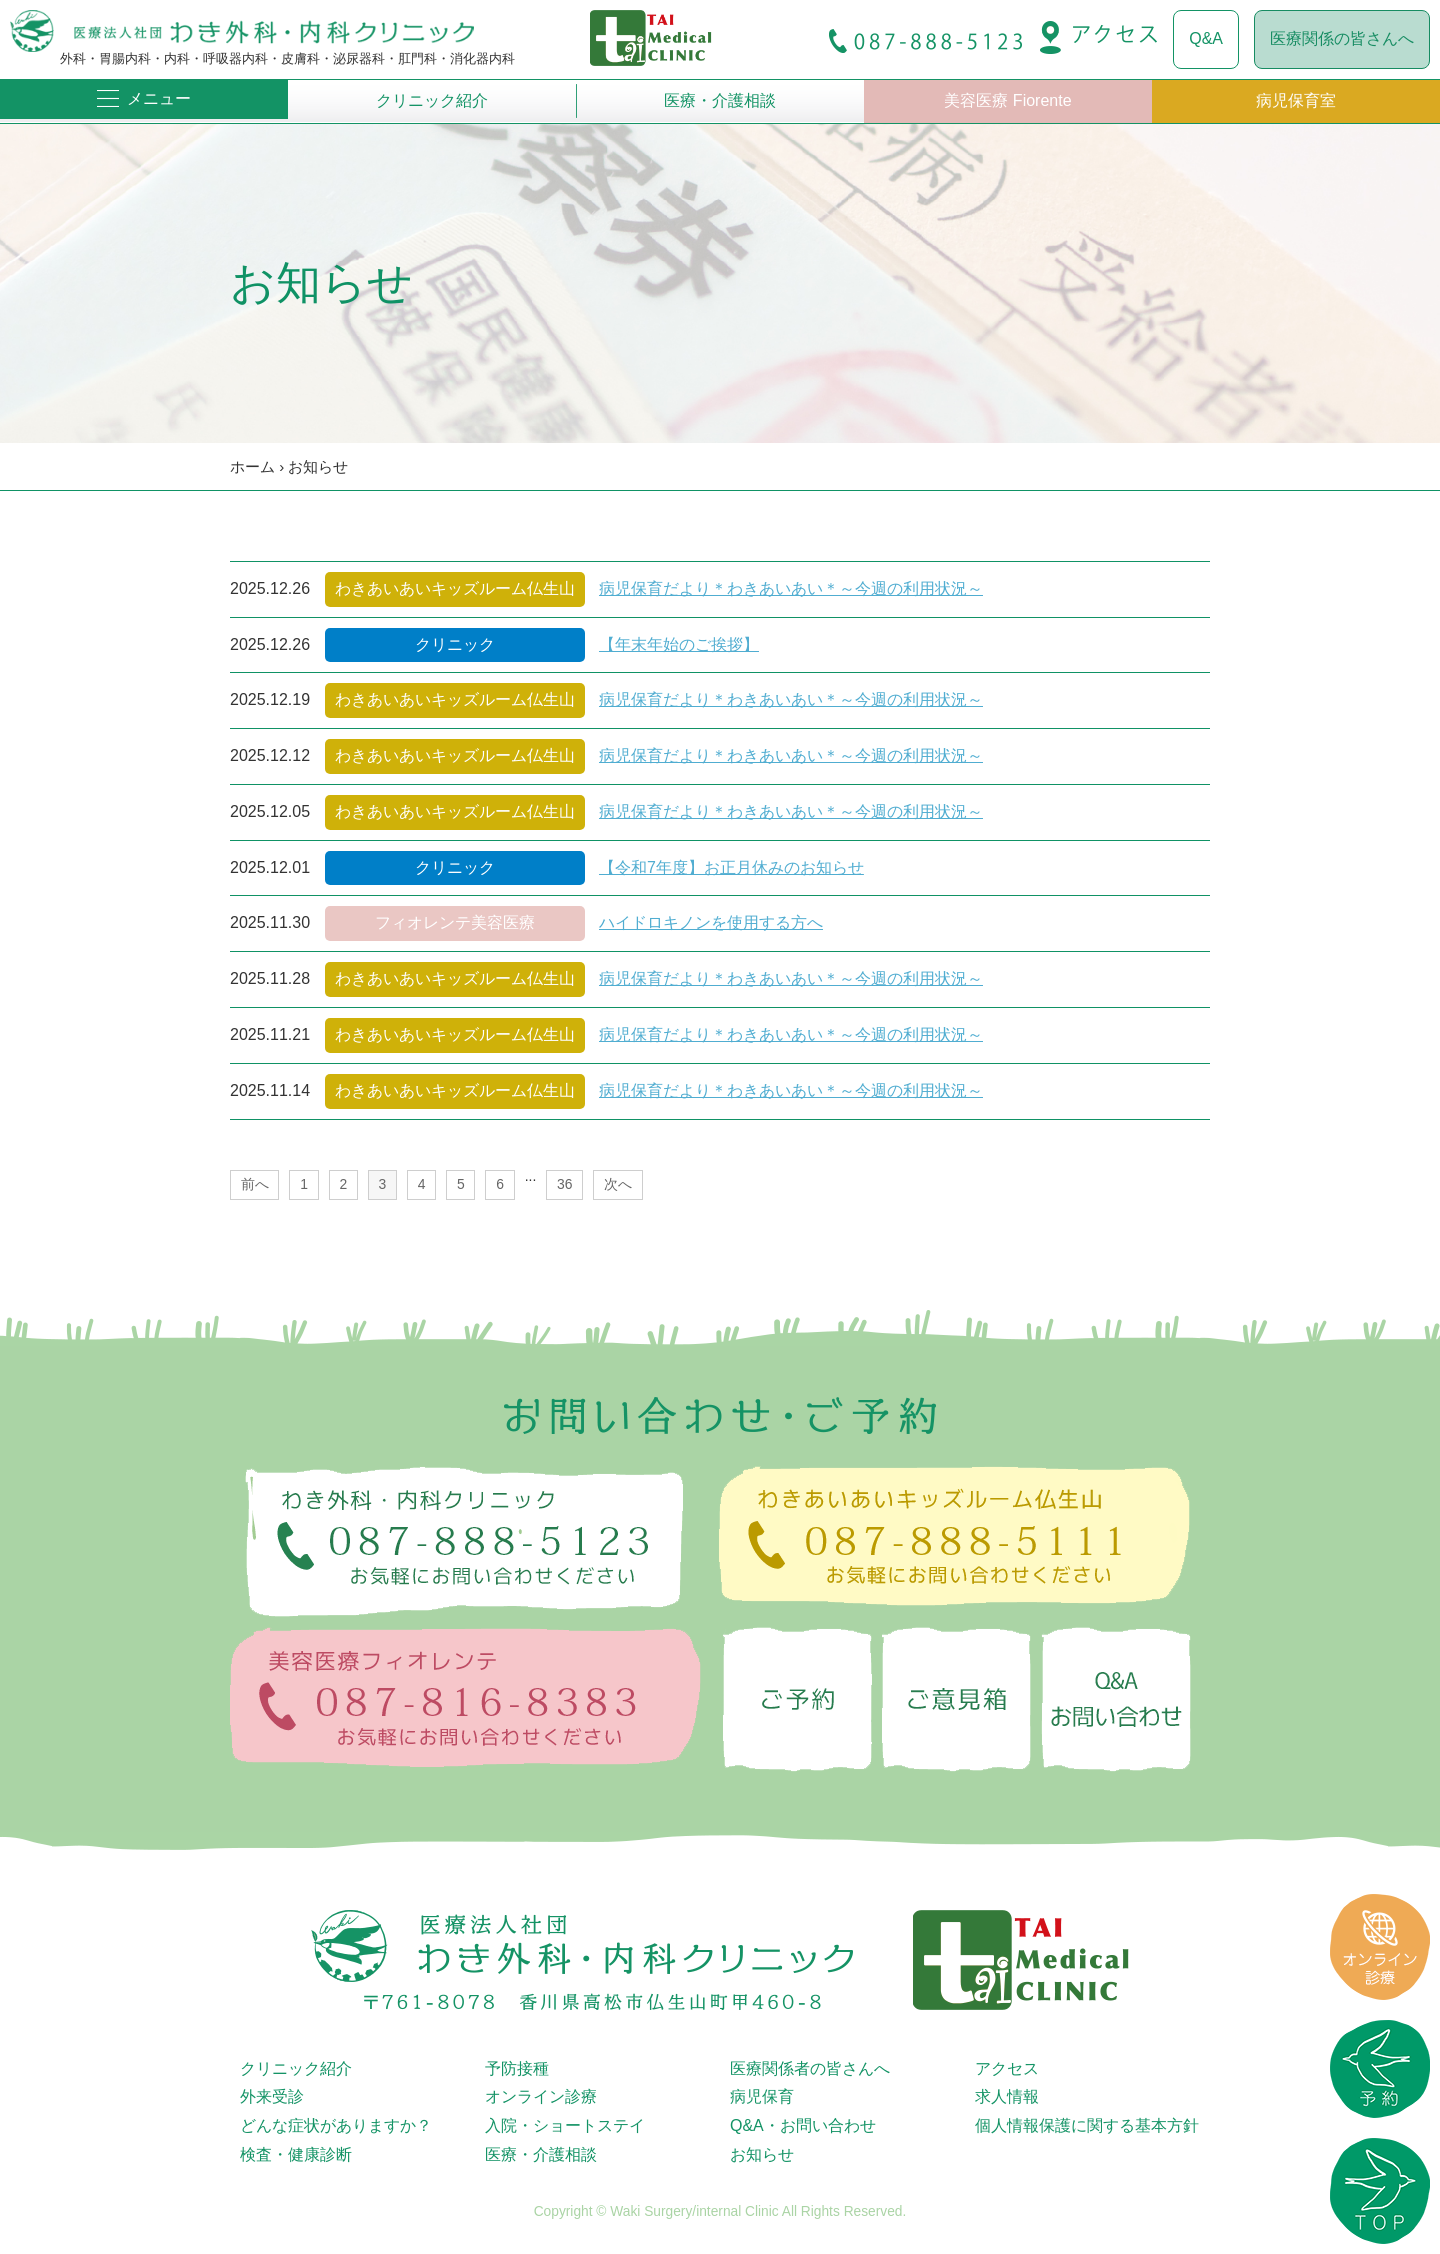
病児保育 (762, 2096)
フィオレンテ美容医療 (455, 922)
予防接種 (517, 2068)
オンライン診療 (541, 2096)
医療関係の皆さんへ (1342, 38)
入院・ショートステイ (565, 2125)
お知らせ (318, 466)
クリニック (455, 644)
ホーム (252, 466)
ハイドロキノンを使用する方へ (711, 922)
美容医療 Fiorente (1007, 100)
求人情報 (1007, 2096)
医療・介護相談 (720, 100)
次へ (618, 1184)
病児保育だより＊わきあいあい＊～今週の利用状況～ (791, 588)
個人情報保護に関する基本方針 (1087, 2125)
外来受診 (272, 2096)
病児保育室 (1296, 100)
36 (564, 1184)
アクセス (1007, 2068)
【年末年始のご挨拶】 (679, 644)
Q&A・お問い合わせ (803, 2125)
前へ (255, 1184)
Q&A (1206, 38)
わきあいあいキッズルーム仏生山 (455, 588)
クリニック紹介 (432, 100)
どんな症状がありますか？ (336, 2125)
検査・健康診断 (296, 2154)
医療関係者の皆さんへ (810, 2068)
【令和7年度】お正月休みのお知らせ (731, 867)
